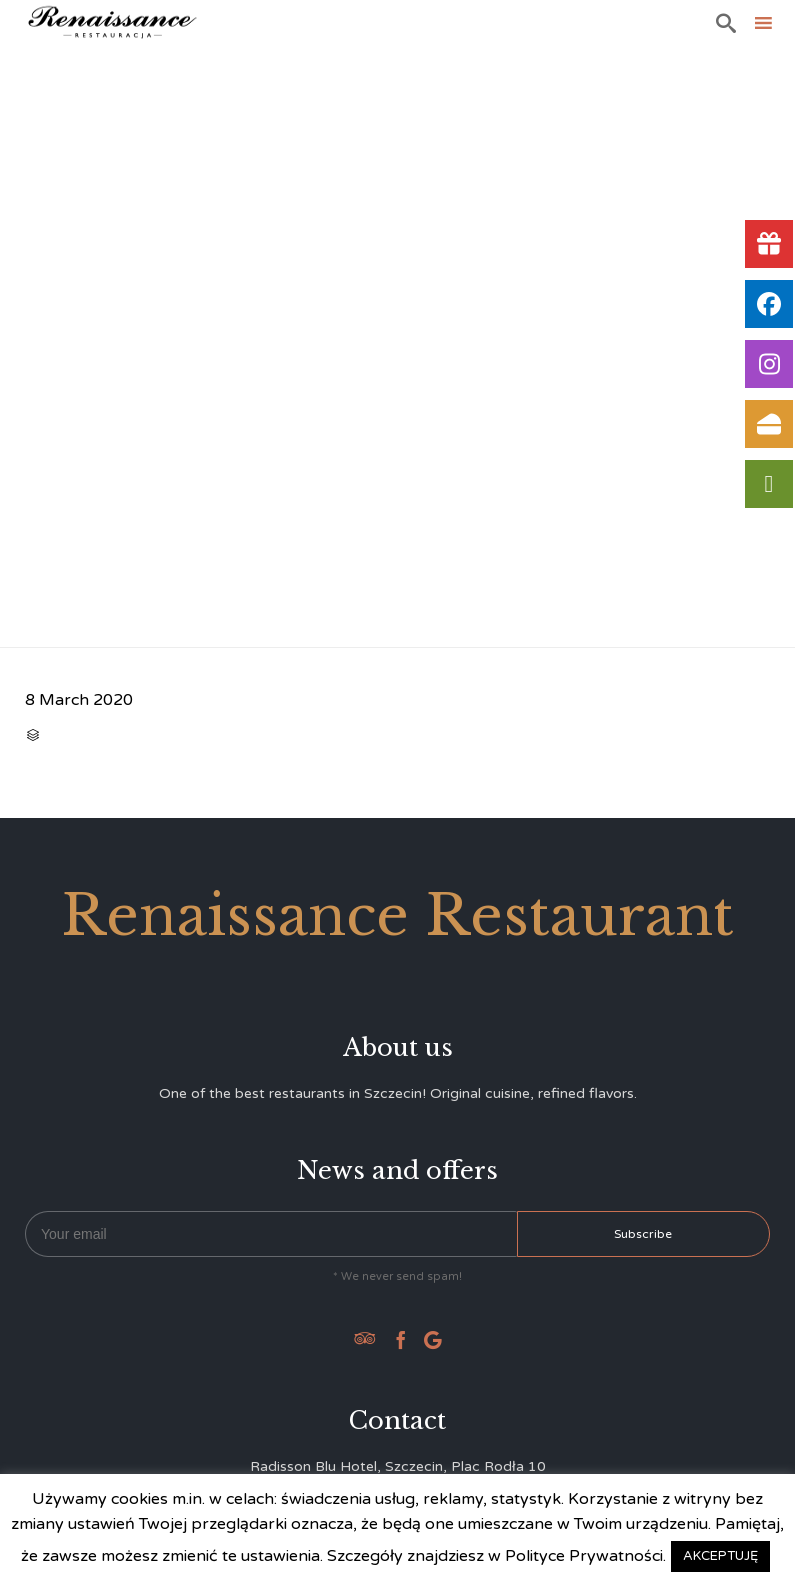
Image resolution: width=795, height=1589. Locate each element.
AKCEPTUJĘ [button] (720, 1556)
